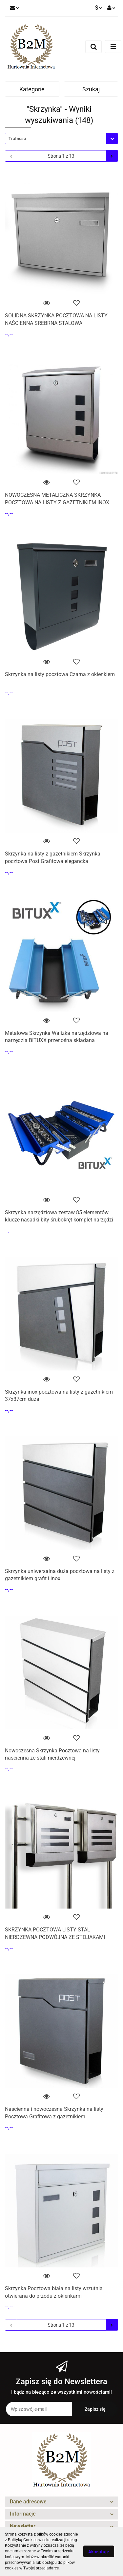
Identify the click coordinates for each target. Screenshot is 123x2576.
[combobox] (61, 138)
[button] (61, 2501)
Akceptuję (98, 2551)
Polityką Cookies (22, 2540)
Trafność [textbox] (17, 138)
